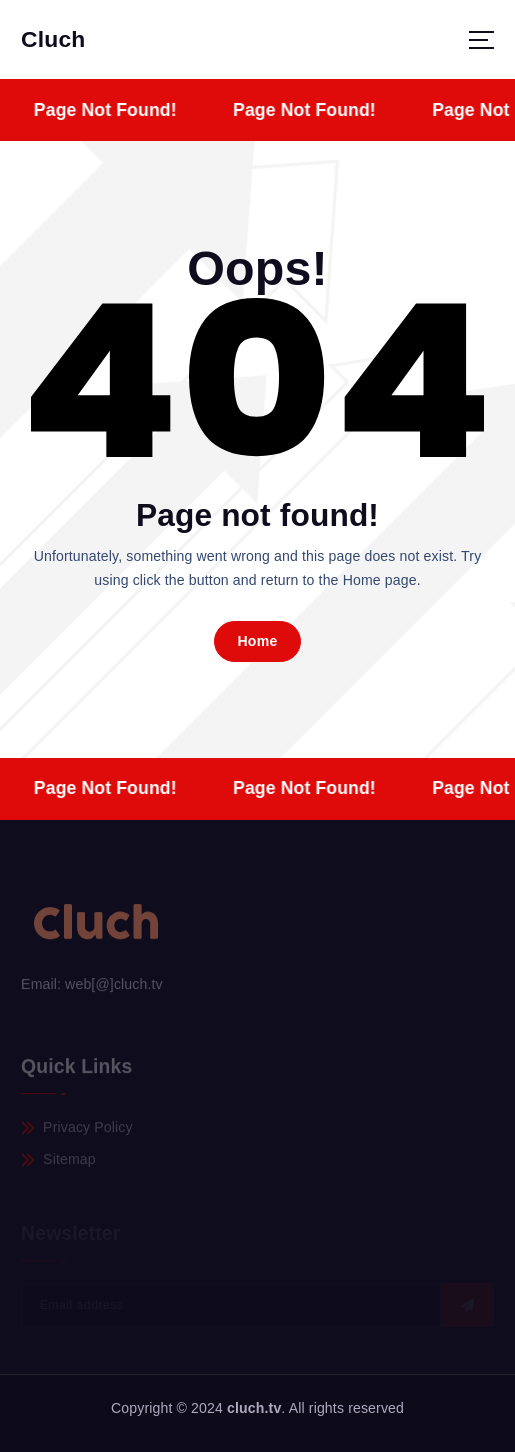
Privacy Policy (88, 1129)
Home (257, 641)
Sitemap (69, 1162)
